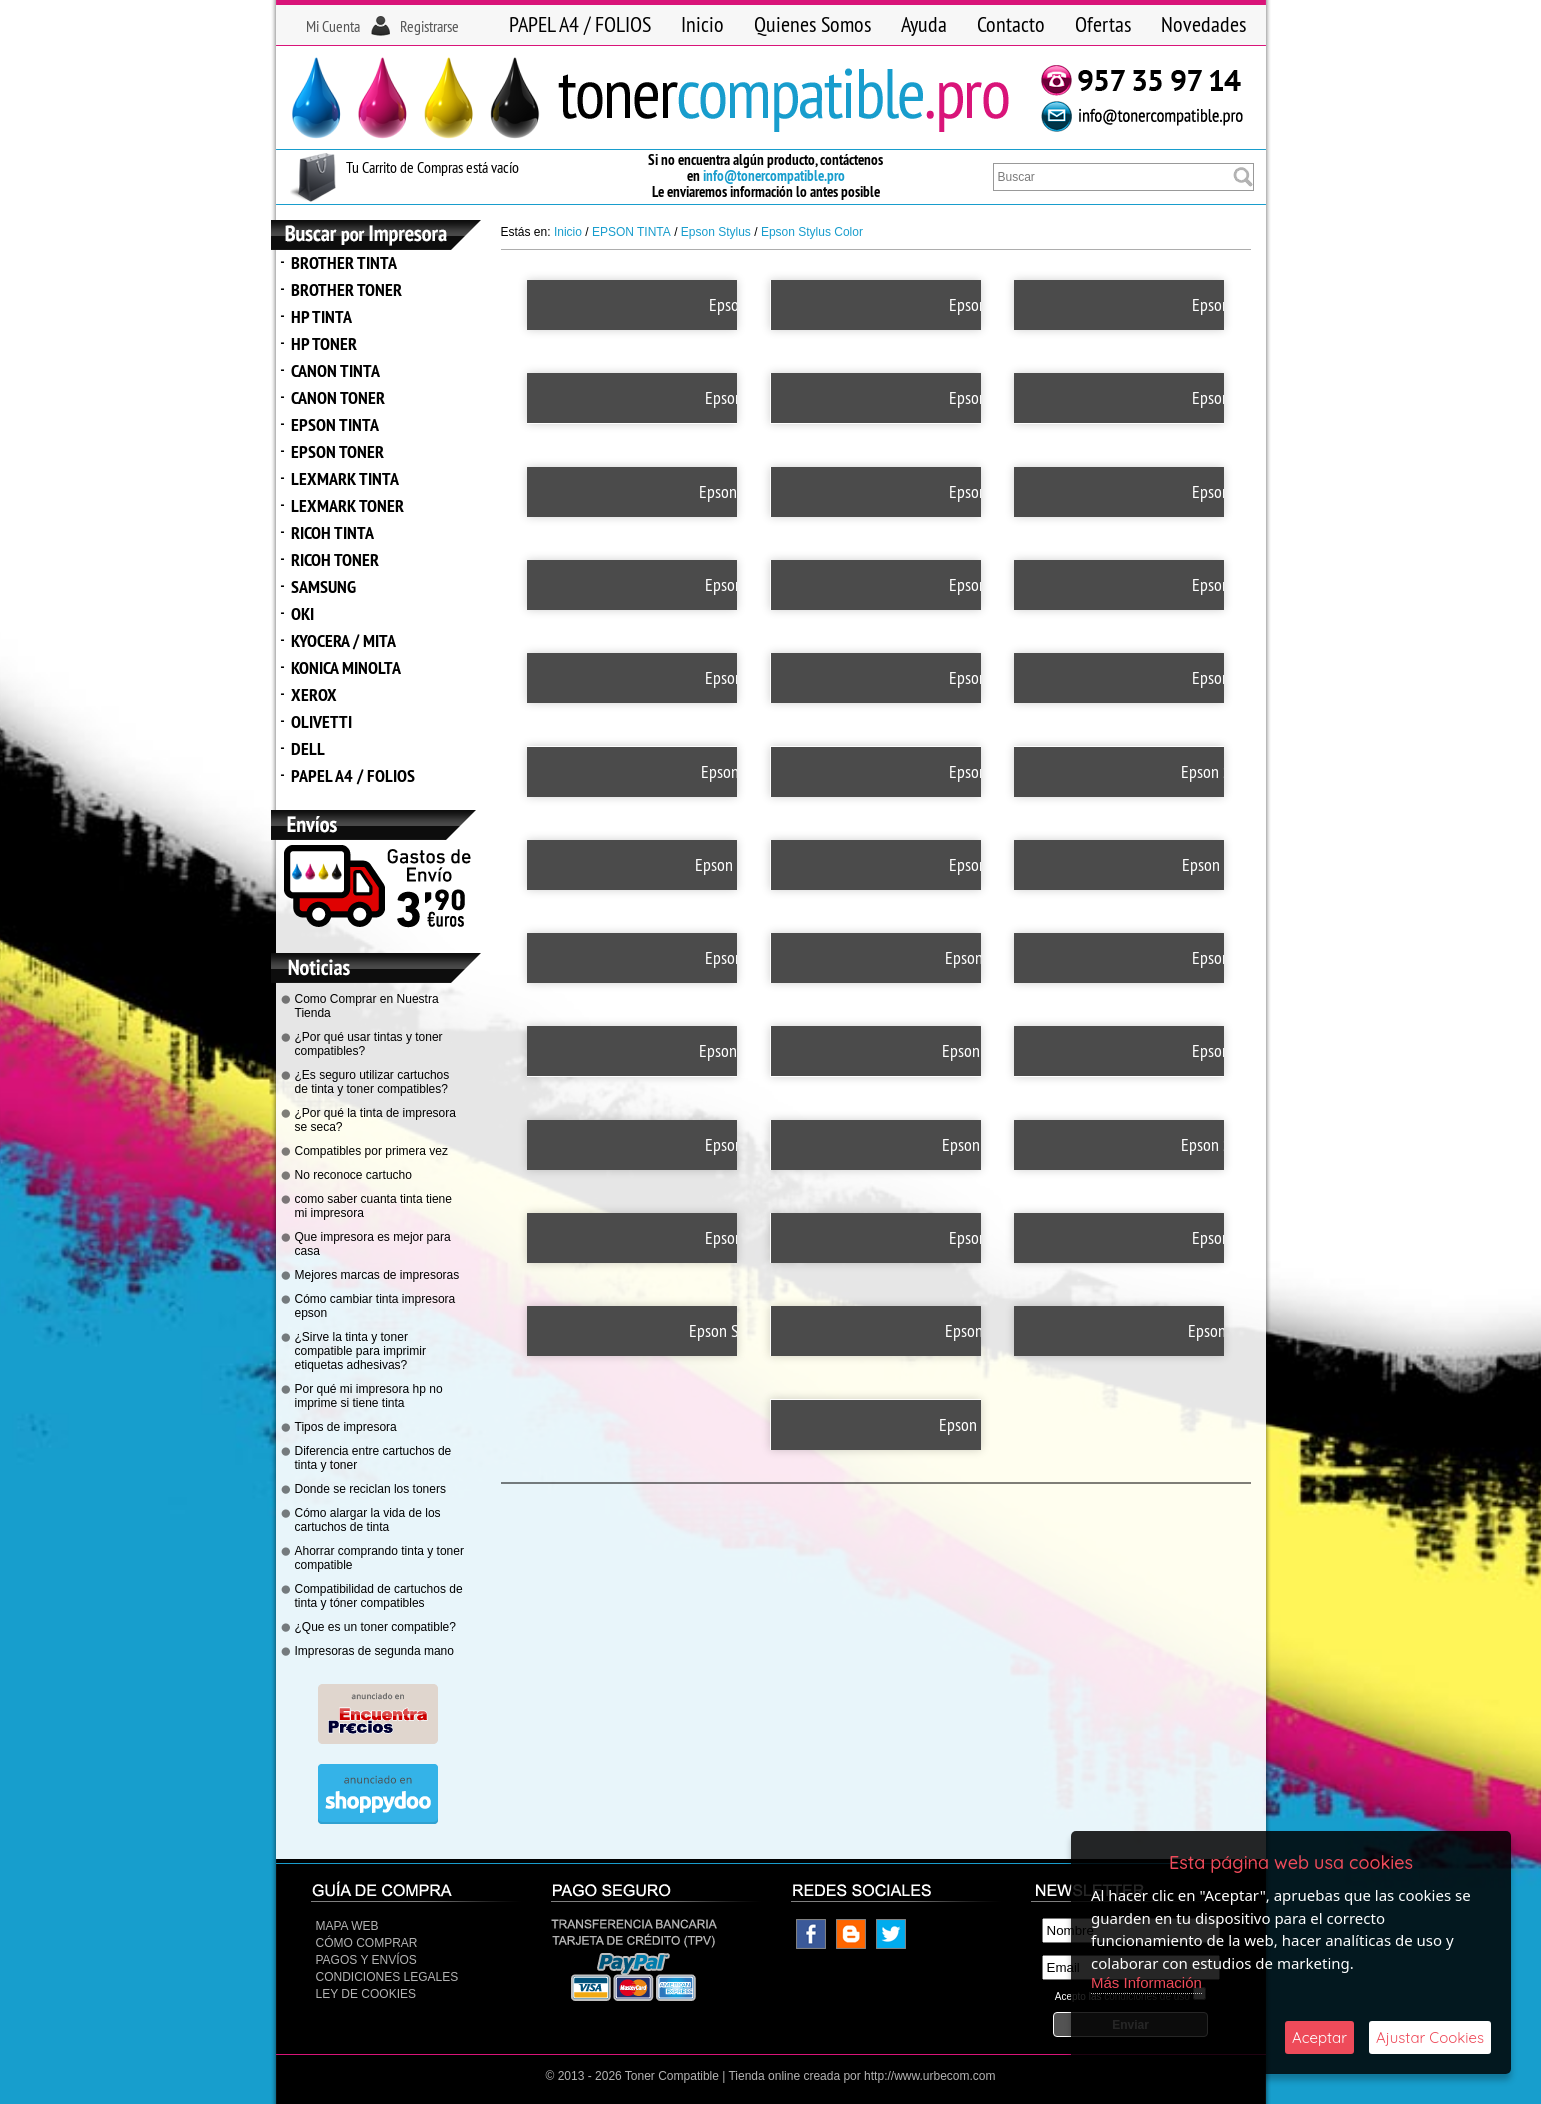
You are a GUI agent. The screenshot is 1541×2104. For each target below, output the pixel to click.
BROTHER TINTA (344, 262)
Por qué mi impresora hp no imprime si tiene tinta (369, 1396)
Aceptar (1319, 2037)
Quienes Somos (812, 24)
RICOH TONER (335, 559)
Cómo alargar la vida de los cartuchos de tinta (368, 1520)
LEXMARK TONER (347, 505)
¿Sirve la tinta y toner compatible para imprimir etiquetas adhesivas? (360, 1351)
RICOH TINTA (332, 532)
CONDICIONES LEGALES (387, 1977)
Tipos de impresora (346, 1427)
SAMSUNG (323, 586)
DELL (308, 748)
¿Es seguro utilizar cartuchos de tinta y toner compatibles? (372, 1082)
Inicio (702, 24)
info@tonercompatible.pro (774, 175)
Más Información (1146, 1982)
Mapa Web (347, 1926)
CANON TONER (338, 397)
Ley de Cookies (366, 1994)
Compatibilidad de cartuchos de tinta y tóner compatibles (379, 1596)
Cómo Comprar (367, 1943)
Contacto (1011, 24)
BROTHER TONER (346, 289)
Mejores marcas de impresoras (377, 1275)
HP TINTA (321, 316)
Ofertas (1103, 24)
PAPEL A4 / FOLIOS (580, 24)
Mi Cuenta (333, 26)
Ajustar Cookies (1430, 2037)
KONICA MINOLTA (346, 667)
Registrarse (429, 26)
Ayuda (924, 24)
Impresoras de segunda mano (374, 1651)
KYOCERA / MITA (343, 640)
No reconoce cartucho (353, 1175)
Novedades (1203, 24)
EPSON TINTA (335, 424)
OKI (302, 613)
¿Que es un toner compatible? (375, 1627)
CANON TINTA (335, 370)
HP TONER (324, 343)
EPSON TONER (337, 451)
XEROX (314, 694)
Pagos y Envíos (366, 1960)
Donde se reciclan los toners (370, 1489)
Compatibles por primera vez (371, 1151)
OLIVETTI (321, 721)
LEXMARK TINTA (345, 478)
